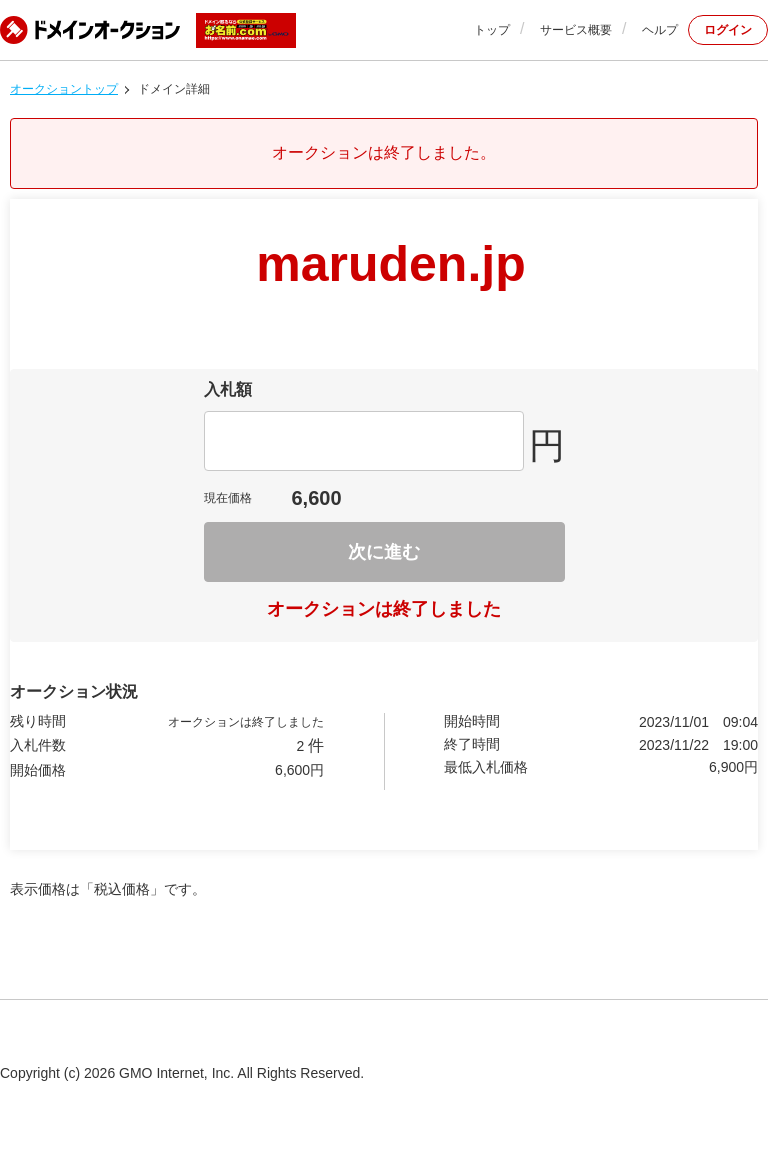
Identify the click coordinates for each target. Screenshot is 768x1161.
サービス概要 (576, 30)
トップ (492, 30)
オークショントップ (64, 89)
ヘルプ (660, 30)
